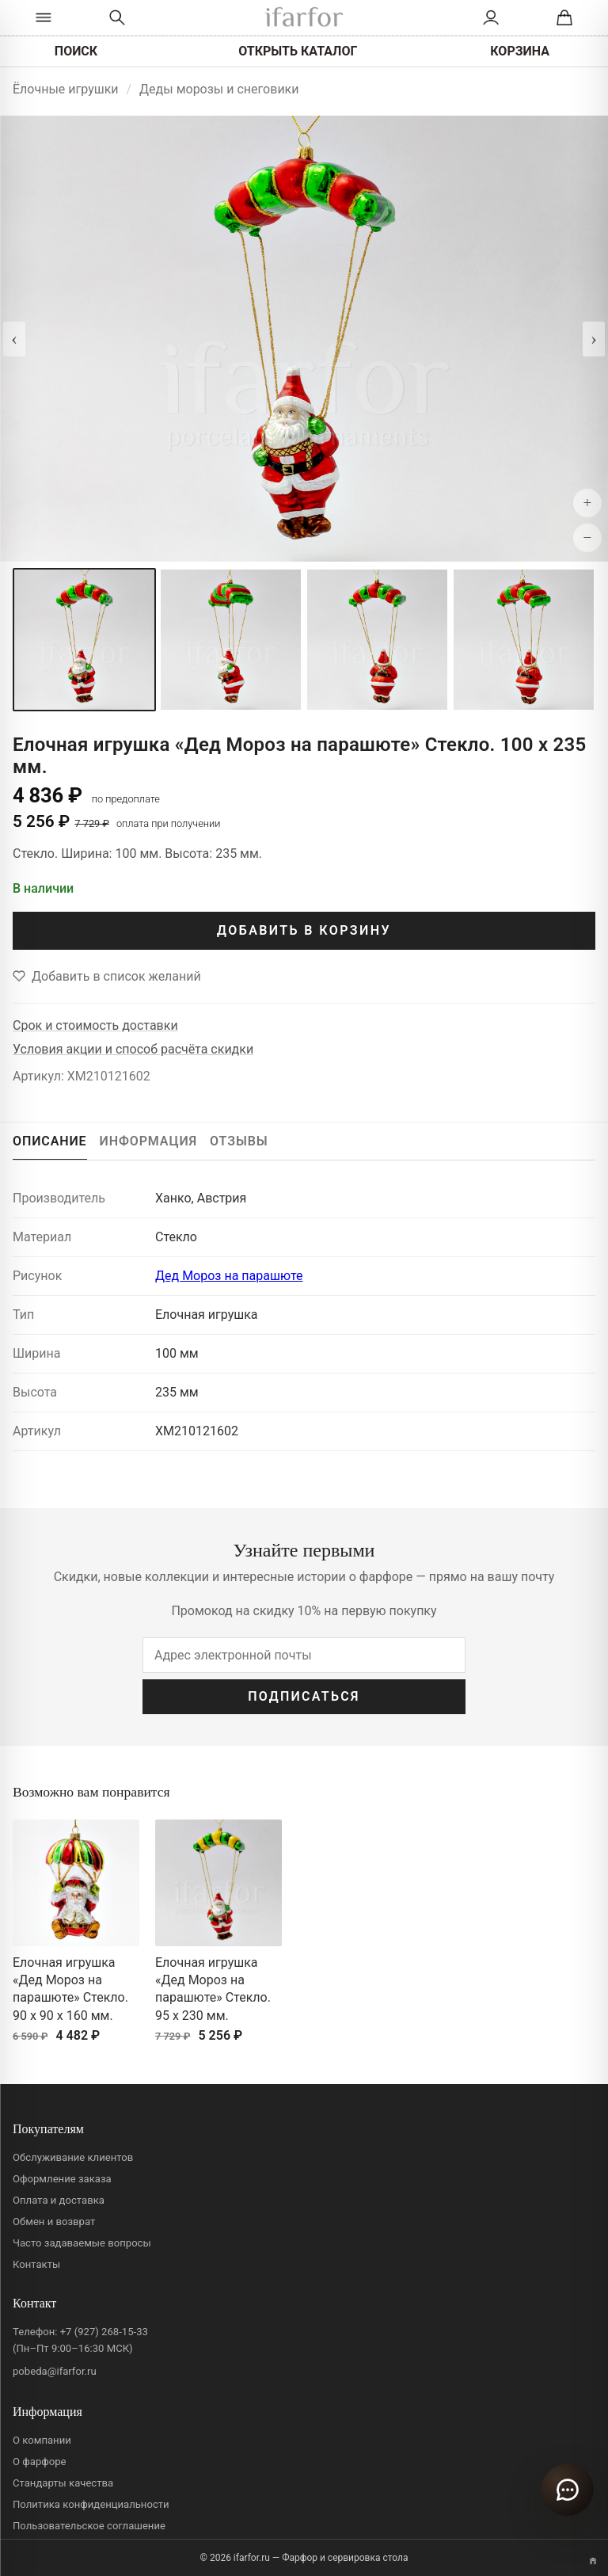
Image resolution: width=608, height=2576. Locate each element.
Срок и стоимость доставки (95, 1025)
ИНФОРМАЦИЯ (149, 1141)
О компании (42, 2440)
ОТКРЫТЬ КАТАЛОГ (297, 51)
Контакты (36, 2264)
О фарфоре (39, 2461)
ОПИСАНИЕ (50, 1141)
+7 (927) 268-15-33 (104, 2332)
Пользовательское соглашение (89, 2526)
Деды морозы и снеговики (218, 89)
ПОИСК (76, 51)
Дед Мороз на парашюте (229, 1275)
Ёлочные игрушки (66, 89)
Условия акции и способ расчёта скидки (133, 1049)
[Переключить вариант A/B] (593, 2561)
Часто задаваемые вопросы (82, 2243)
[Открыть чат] (568, 2490)
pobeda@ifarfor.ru (55, 2371)
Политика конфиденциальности (91, 2504)
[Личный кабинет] (490, 17)
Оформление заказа (62, 2179)
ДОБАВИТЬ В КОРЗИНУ (304, 930)
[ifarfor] (304, 17)
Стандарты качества (63, 2483)
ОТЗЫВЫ (239, 1141)
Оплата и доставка (58, 2200)
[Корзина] (564, 17)
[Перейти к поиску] (117, 17)
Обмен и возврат (54, 2221)
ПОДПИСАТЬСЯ (304, 1696)
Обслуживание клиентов (73, 2157)
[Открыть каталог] (43, 17)
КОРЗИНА (519, 51)
